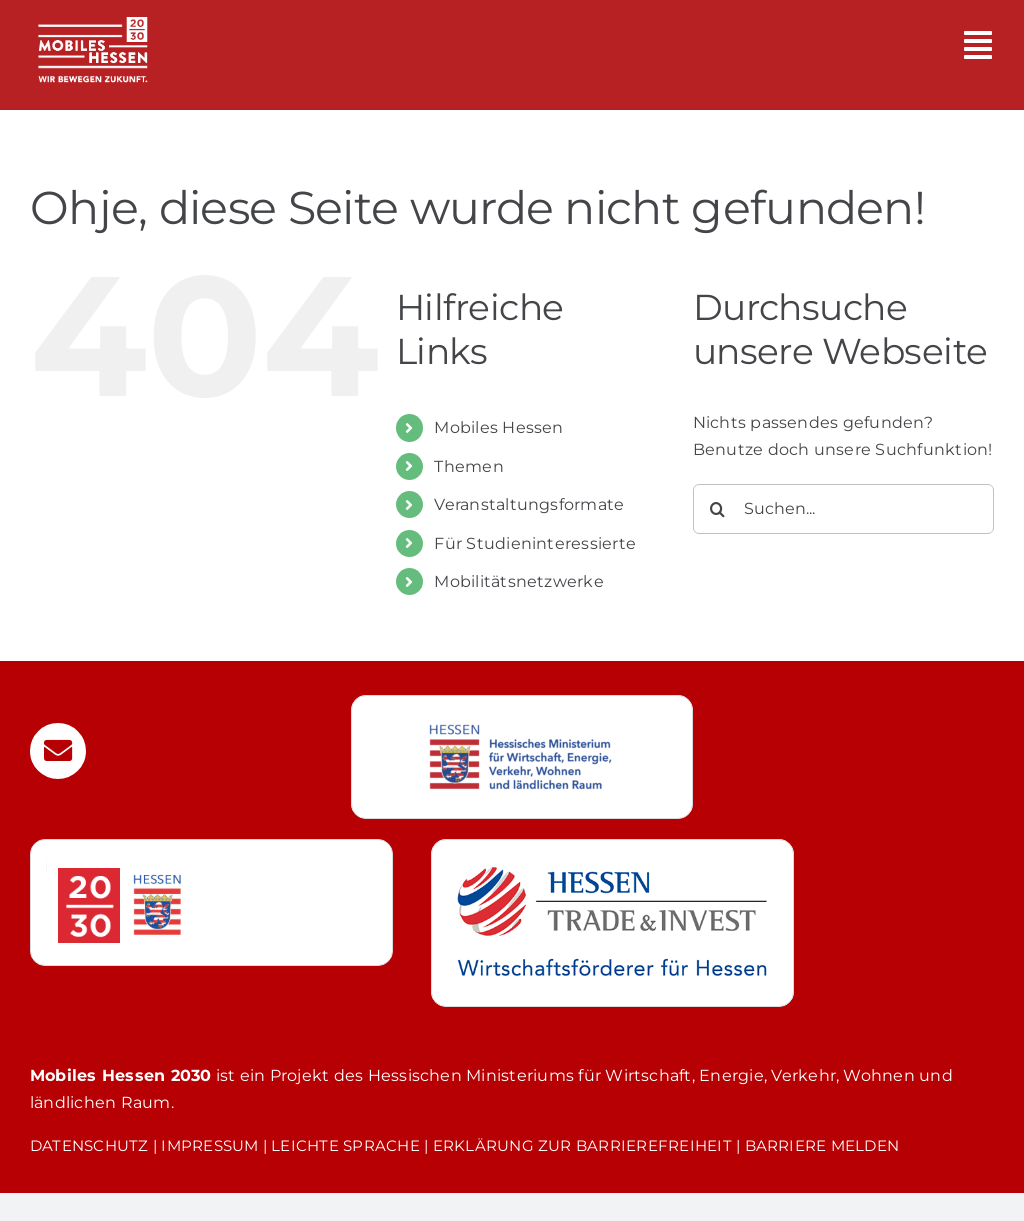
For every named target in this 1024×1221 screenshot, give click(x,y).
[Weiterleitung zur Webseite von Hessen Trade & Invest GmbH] (612, 923)
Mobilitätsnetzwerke (519, 581)
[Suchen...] (843, 509)
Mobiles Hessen (498, 427)
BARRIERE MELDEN (822, 1145)
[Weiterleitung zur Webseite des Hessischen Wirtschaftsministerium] (522, 757)
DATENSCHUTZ (89, 1145)
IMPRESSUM (209, 1145)
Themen (468, 466)
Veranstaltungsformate (529, 504)
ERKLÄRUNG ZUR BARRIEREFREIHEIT (582, 1145)
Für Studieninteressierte (535, 543)
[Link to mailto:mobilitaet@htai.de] (58, 751)
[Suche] (718, 509)
